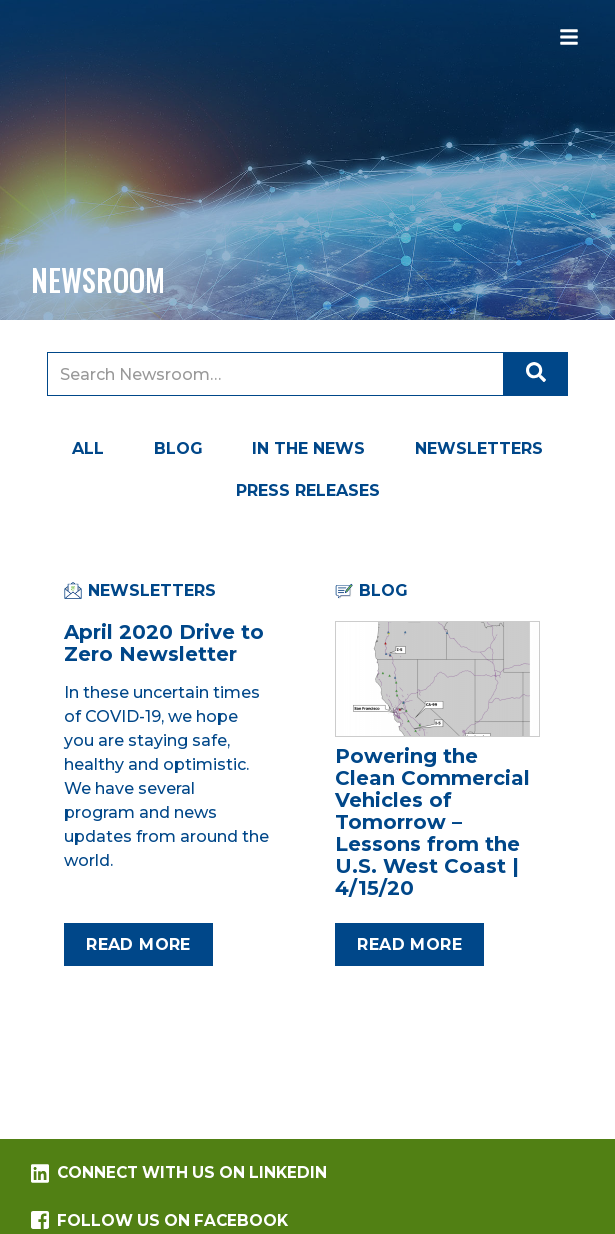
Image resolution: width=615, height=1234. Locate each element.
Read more (138, 944)
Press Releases (308, 490)
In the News (308, 448)
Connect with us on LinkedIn (179, 1173)
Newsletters (479, 448)
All (88, 448)
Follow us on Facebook (159, 1220)
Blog (178, 448)
